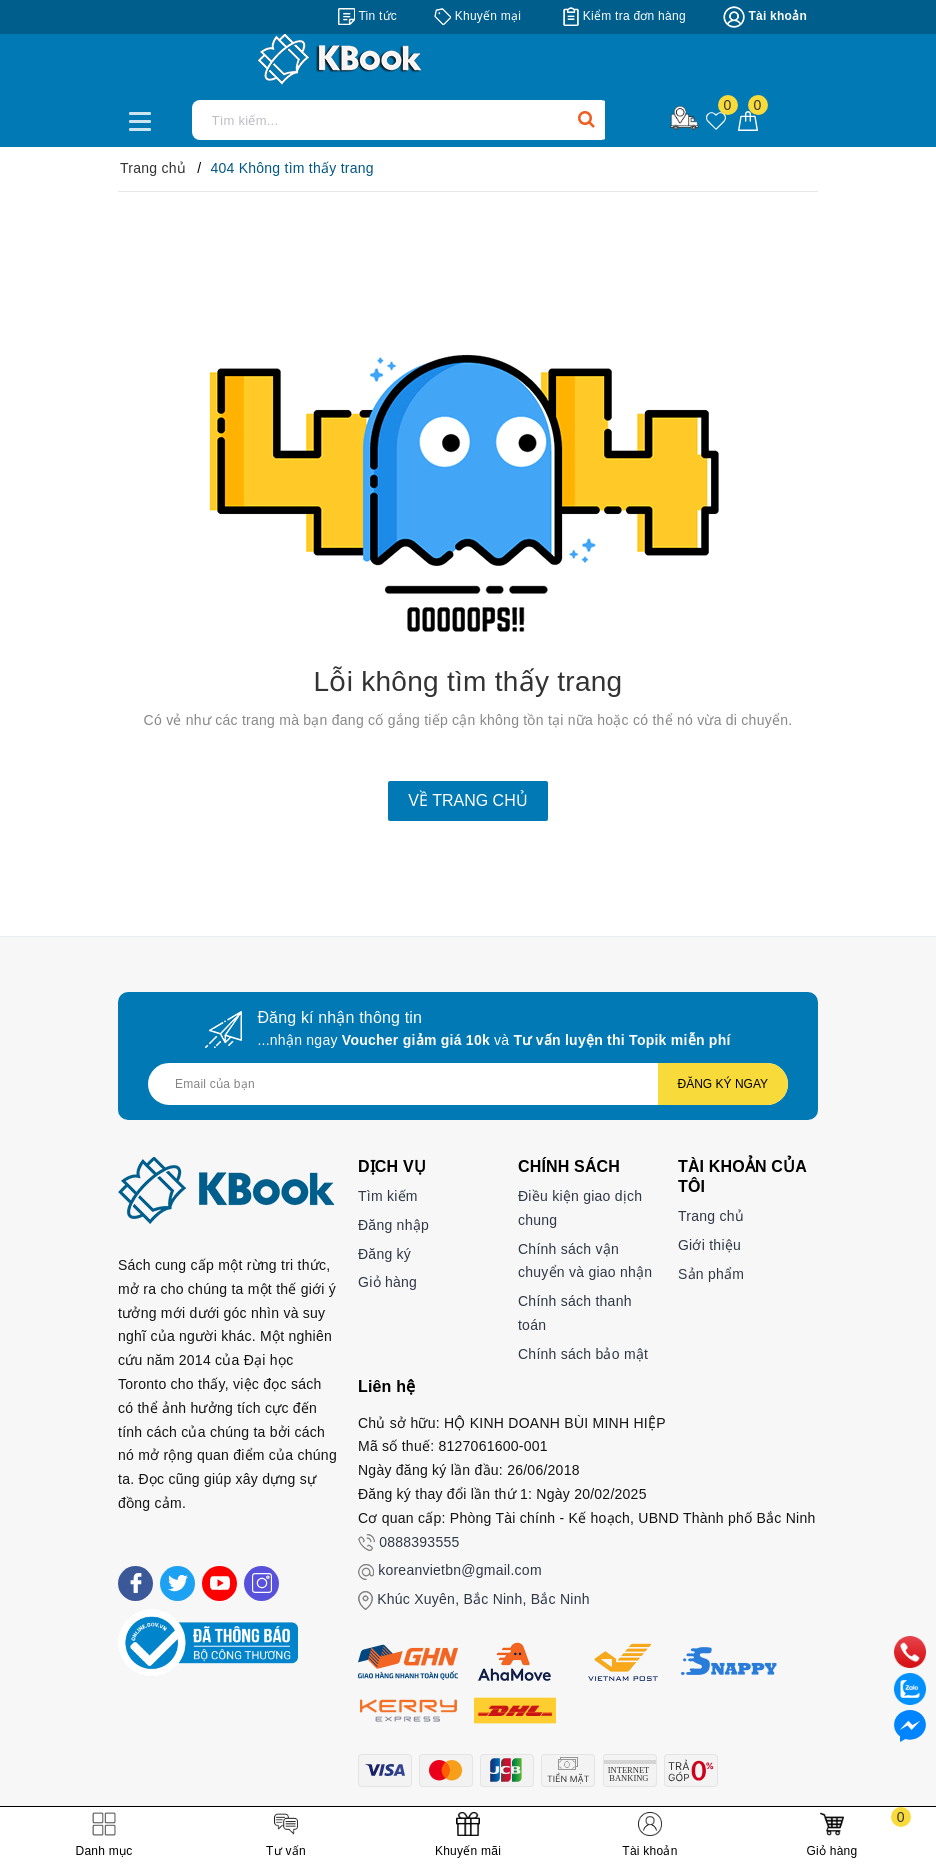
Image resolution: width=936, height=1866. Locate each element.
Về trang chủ (467, 800)
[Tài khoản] (765, 17)
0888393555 (419, 1542)
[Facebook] (135, 1583)
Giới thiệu (709, 1245)
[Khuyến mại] (477, 16)
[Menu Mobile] (145, 119)
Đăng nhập (393, 1225)
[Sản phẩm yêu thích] (716, 122)
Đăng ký (384, 1254)
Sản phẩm (711, 1274)
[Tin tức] (367, 16)
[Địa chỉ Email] (468, 1084)
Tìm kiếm (388, 1196)
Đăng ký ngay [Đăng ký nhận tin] (723, 1084)
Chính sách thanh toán (575, 1313)
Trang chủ (711, 1216)
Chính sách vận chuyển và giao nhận (585, 1261)
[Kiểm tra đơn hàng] (624, 16)
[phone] (910, 1651)
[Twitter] (177, 1583)
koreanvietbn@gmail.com (460, 1570)
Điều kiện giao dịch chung (580, 1208)
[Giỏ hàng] (748, 120)
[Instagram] (261, 1583)
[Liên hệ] (910, 1725)
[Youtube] (219, 1583)
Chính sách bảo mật (583, 1354)
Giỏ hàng (387, 1282)
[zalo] (910, 1688)
